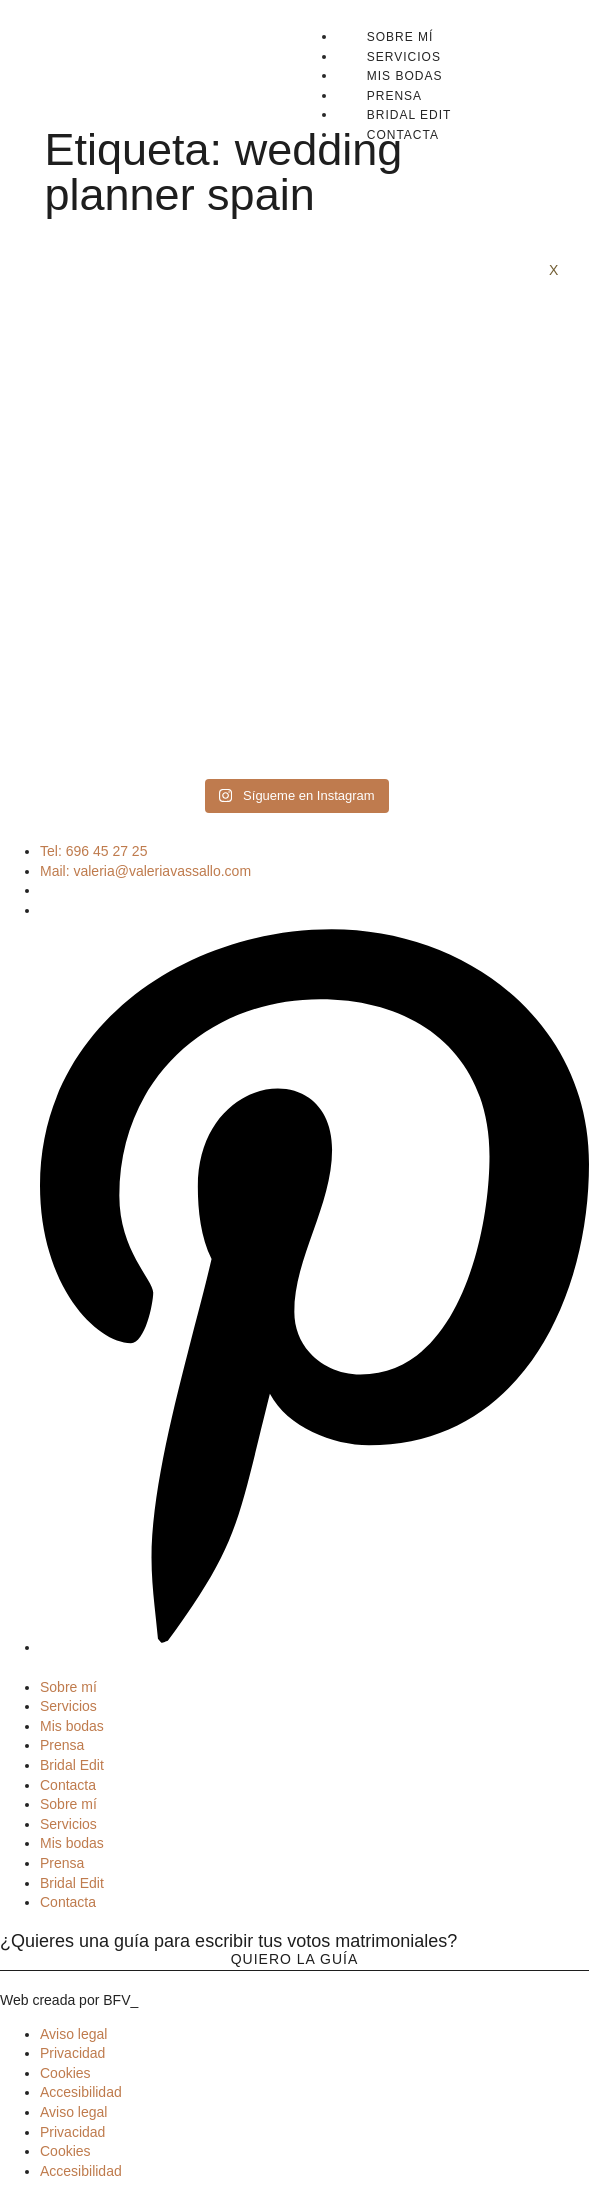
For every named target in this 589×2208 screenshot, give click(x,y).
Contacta (403, 135)
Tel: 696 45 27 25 (93, 851)
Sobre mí (400, 37)
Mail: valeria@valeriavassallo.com (145, 871)
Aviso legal (73, 2034)
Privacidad (72, 2053)
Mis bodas (405, 76)
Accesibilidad (81, 2092)
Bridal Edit (409, 115)
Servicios (404, 57)
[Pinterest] (314, 1647)
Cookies (65, 2073)
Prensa (394, 96)
